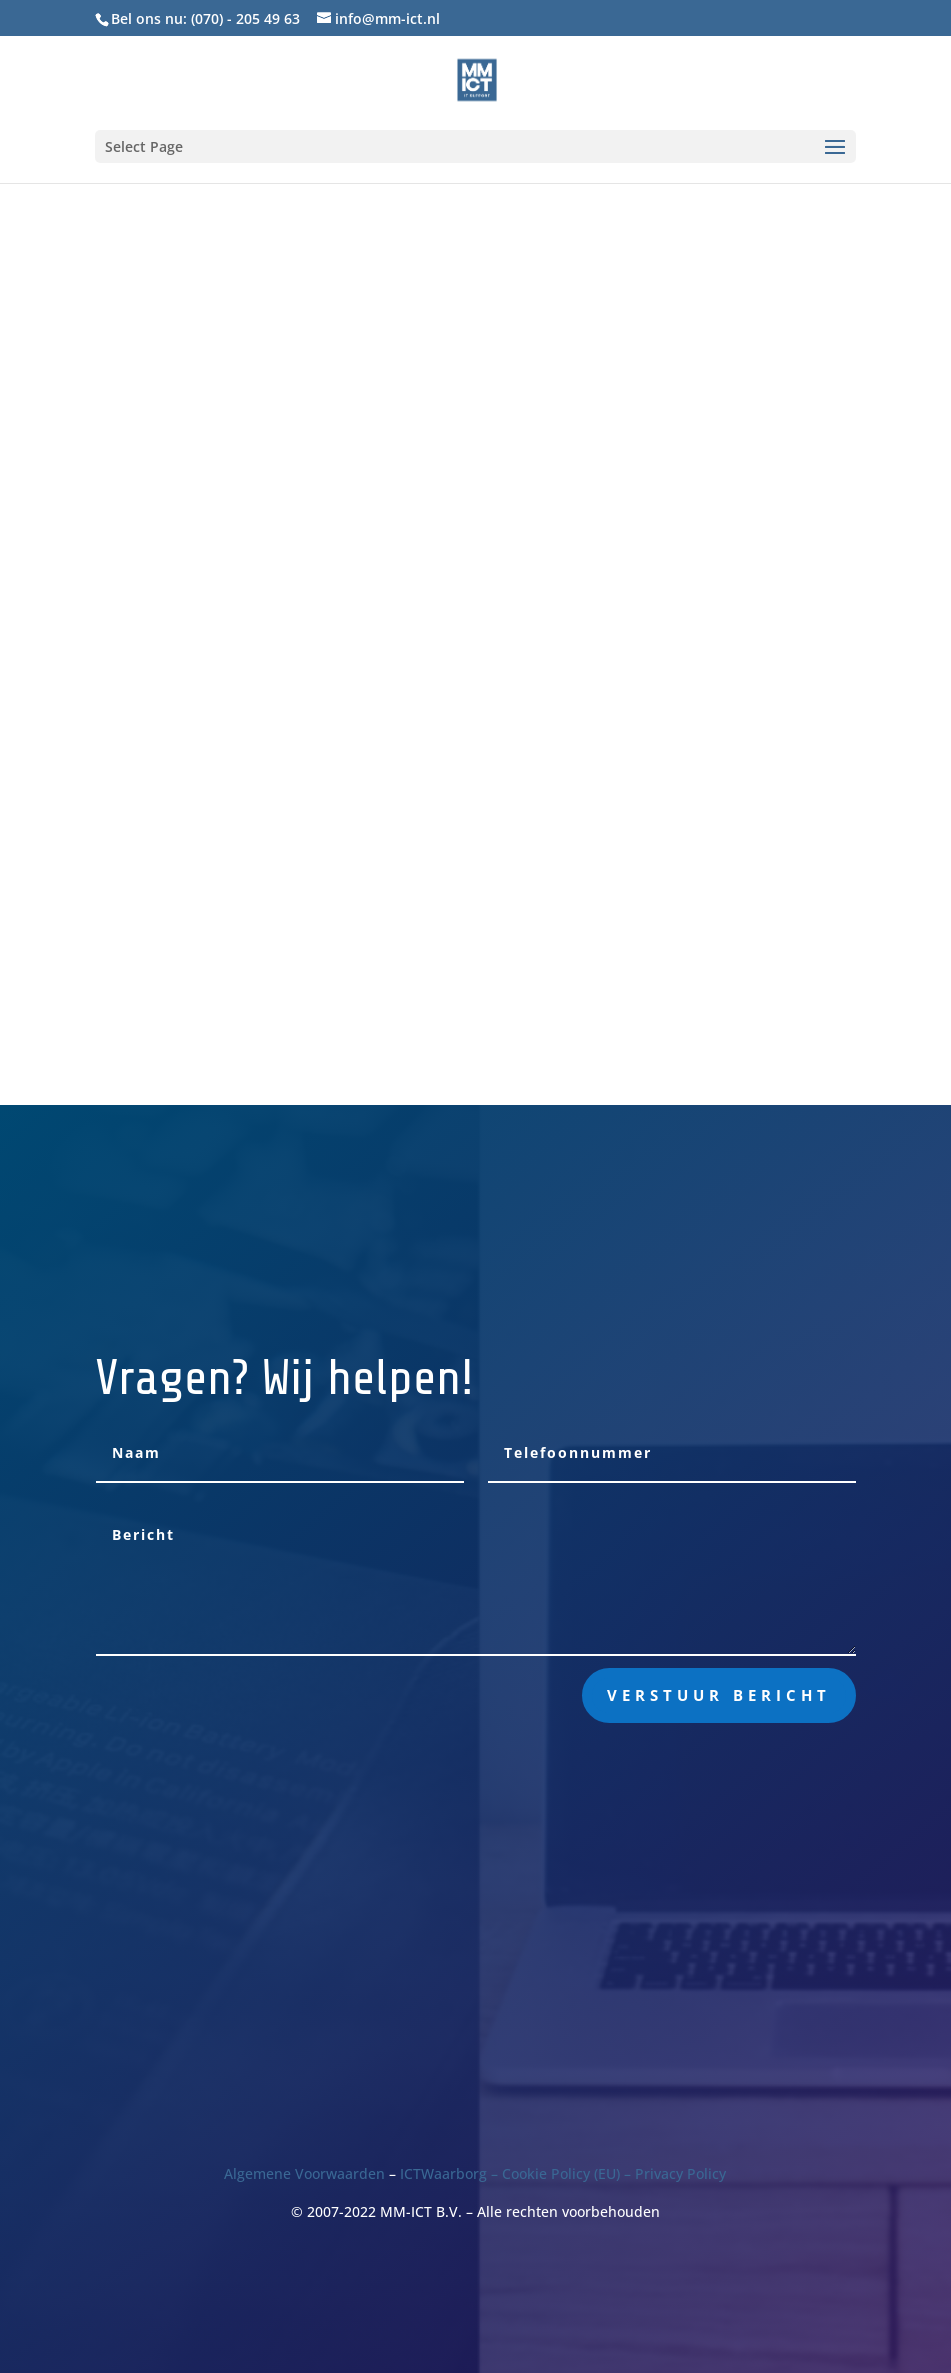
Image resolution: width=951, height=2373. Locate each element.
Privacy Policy (680, 2173)
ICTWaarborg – (451, 2173)
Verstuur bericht (719, 1695)
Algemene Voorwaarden (304, 2173)
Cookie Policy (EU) (561, 2173)
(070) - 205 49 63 (245, 18)
